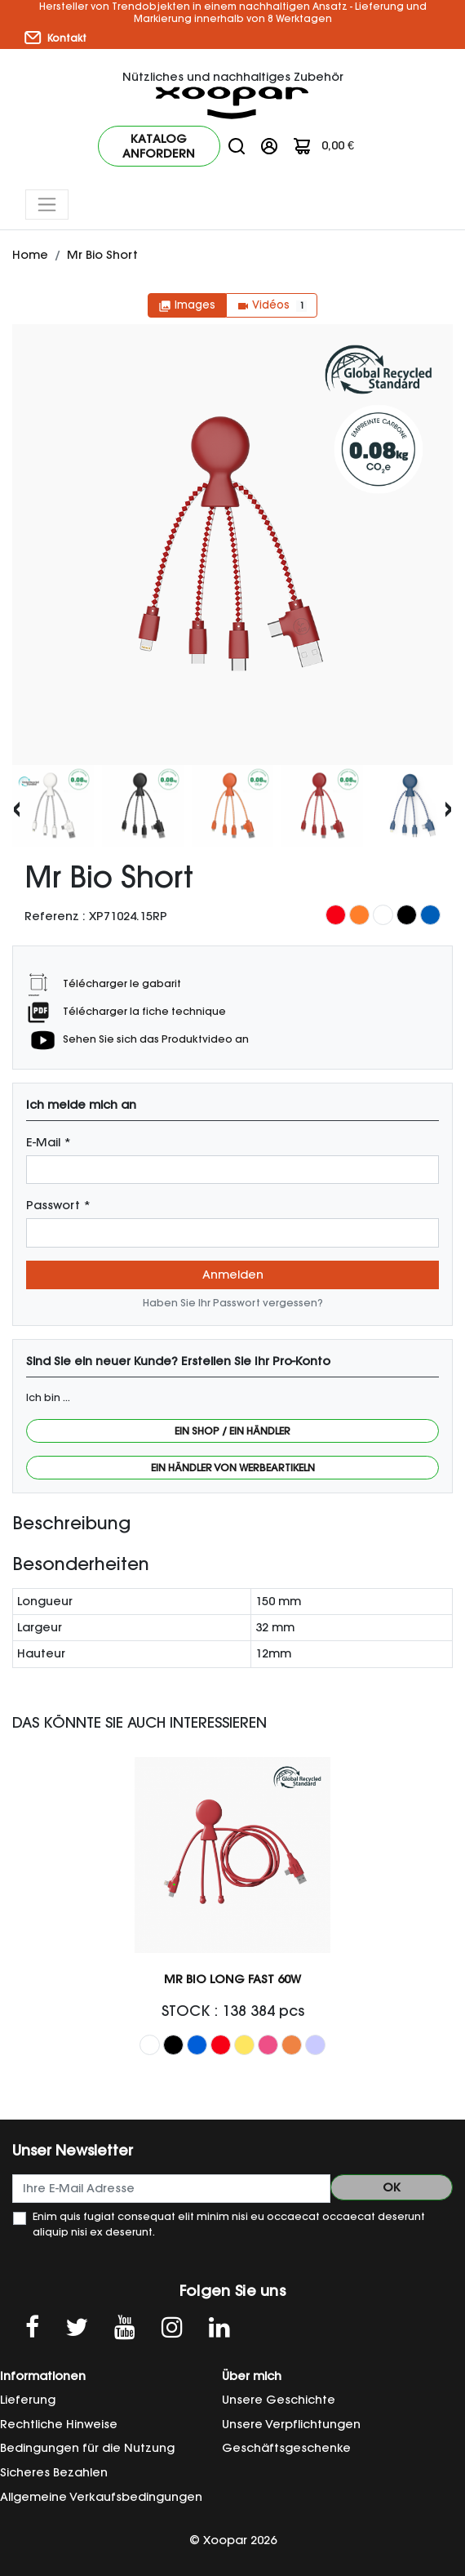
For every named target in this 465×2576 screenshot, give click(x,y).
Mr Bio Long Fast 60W (232, 1979)
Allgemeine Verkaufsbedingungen (101, 2496)
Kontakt (55, 37)
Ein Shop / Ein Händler (232, 1431)
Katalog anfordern (158, 146)
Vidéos (272, 305)
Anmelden (233, 1274)
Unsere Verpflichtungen (291, 2424)
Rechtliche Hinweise (58, 2424)
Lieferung (27, 2399)
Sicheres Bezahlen (54, 2472)
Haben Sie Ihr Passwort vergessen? (233, 1303)
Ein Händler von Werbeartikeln (233, 1468)
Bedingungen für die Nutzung (87, 2447)
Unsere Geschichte (278, 2399)
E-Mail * (48, 1142)
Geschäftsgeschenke (286, 2447)
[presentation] (16, 807)
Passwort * (58, 1205)
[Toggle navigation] (47, 204)
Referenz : (55, 916)
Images (186, 305)
